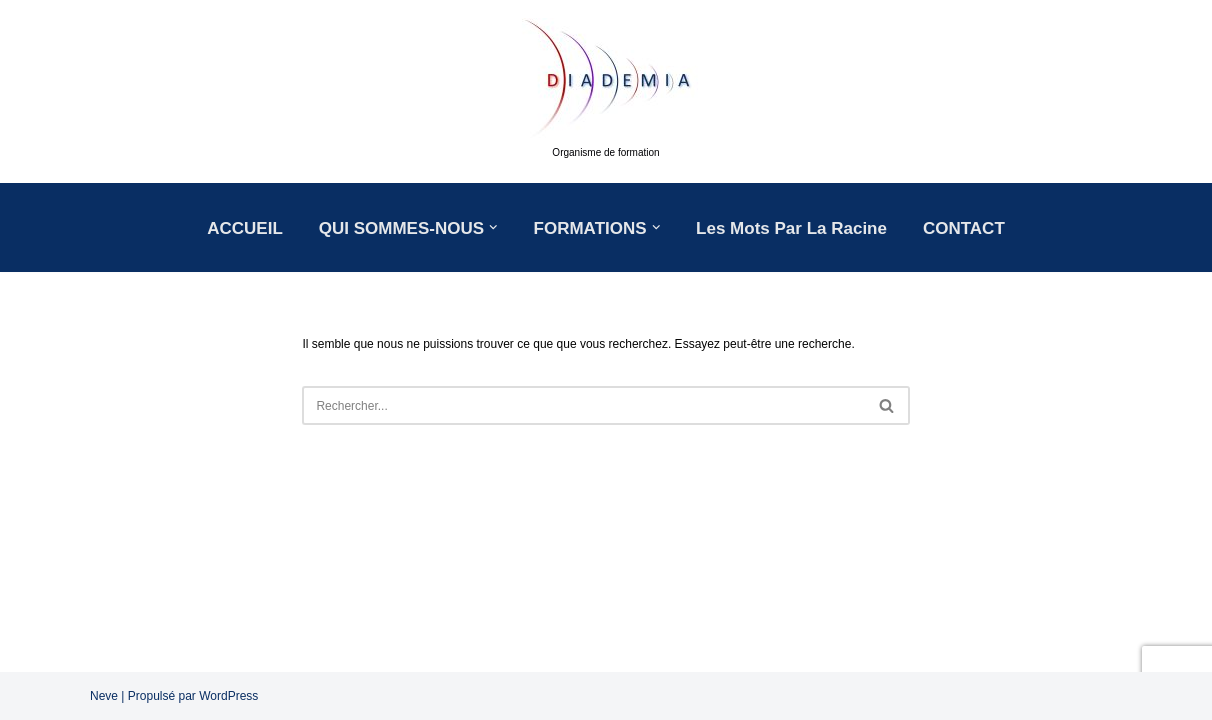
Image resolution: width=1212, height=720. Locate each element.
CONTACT (964, 228)
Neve (104, 696)
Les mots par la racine (791, 228)
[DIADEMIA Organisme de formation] (606, 91)
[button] (493, 227)
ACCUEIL (245, 228)
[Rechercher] (583, 405)
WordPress (228, 696)
